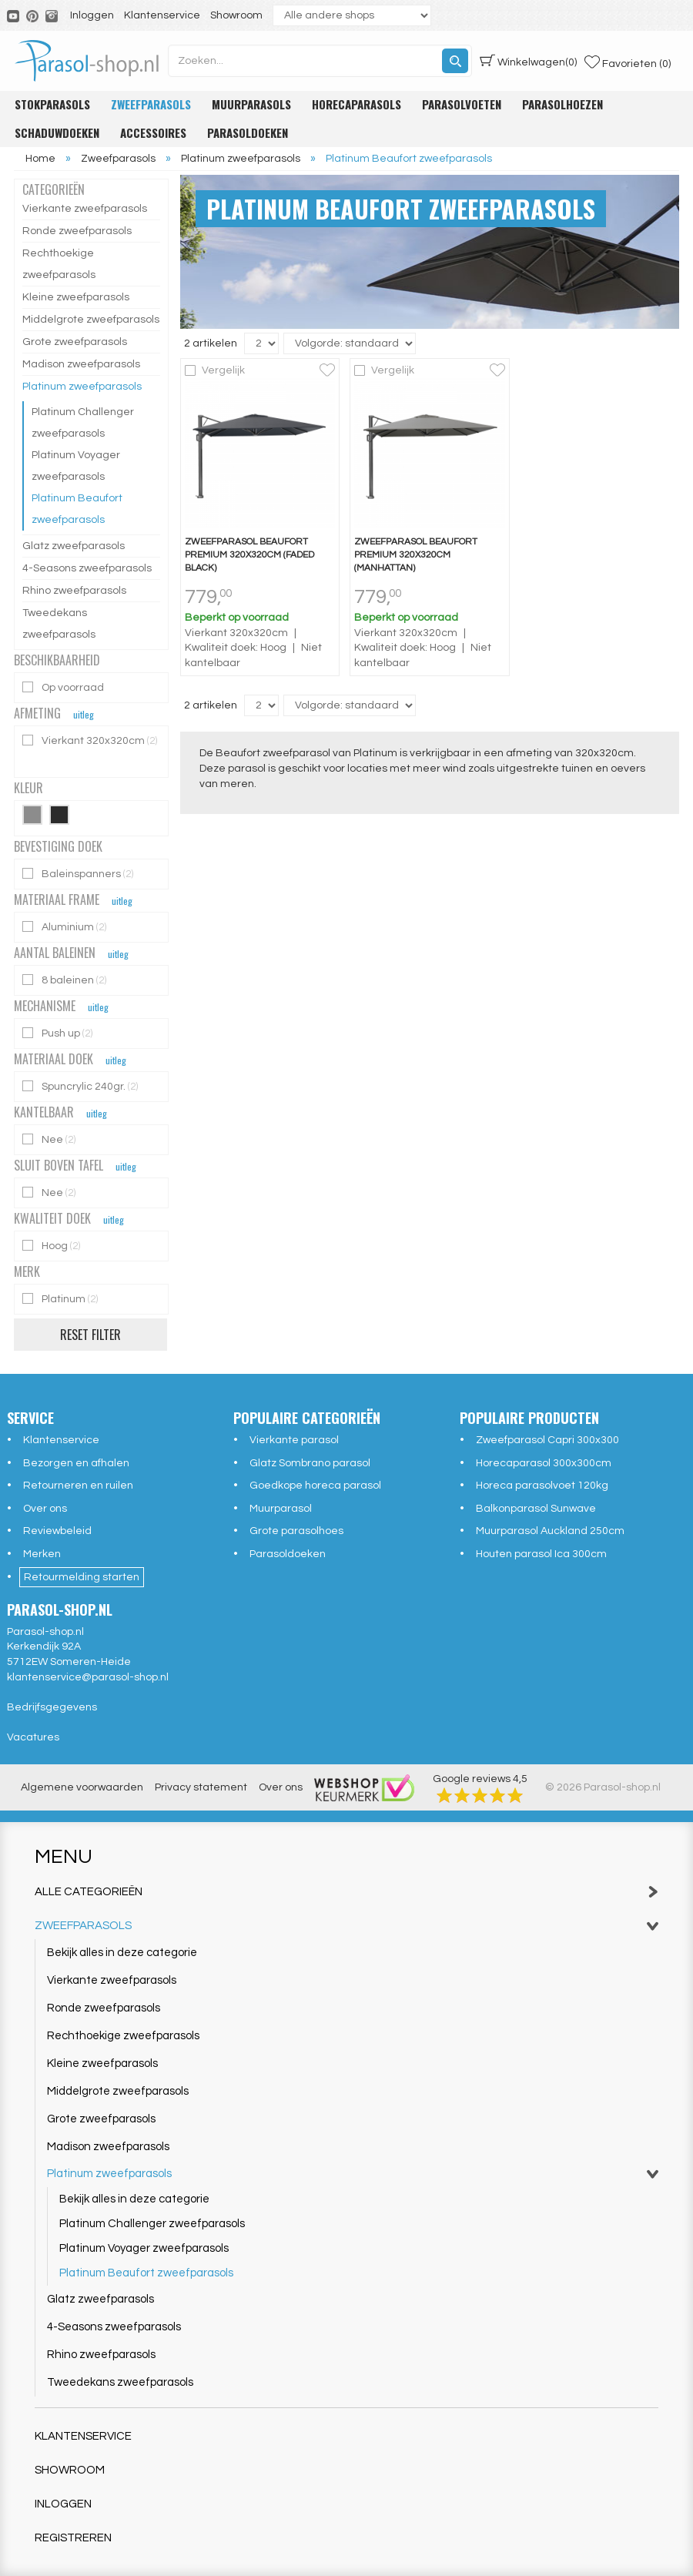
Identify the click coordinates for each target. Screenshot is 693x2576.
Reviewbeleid (57, 1531)
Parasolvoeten (461, 103)
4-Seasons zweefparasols (87, 568)
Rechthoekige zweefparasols (58, 264)
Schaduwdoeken (57, 132)
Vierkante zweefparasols (84, 208)
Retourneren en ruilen (78, 1485)
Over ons (45, 1508)
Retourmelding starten (81, 1577)
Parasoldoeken (247, 132)
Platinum (61, 1299)
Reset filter (90, 1334)
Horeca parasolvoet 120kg (542, 1485)
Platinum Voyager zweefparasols (76, 466)
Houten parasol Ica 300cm (541, 1554)
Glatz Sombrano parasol (309, 1463)
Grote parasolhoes (296, 1531)
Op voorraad (64, 687)
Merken (42, 1554)
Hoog (52, 1245)
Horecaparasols (356, 103)
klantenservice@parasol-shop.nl (88, 1677)
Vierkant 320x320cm (89, 740)
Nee (50, 1139)
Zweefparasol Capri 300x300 (547, 1440)
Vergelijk (223, 370)
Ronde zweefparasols (77, 231)
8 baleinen (65, 980)
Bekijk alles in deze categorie (122, 1952)
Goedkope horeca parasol (315, 1485)
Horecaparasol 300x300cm (543, 1463)
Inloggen (92, 15)
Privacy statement (201, 1787)
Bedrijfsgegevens (52, 1707)
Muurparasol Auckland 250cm (550, 1531)
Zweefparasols (151, 103)
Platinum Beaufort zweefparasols (77, 509)
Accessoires (153, 132)
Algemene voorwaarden (82, 1787)
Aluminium (65, 927)
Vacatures (33, 1737)
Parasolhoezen (562, 103)
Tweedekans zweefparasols (58, 624)
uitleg (83, 714)
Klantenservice (162, 15)
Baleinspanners (79, 873)
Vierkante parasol (294, 1440)
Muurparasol (280, 1508)
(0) (528, 61)
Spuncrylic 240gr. (81, 1086)
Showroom (236, 15)
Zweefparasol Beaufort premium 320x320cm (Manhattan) (415, 555)
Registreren (73, 2538)
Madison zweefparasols (81, 364)
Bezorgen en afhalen (76, 1463)
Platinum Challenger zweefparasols (83, 423)
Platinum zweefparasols (82, 386)
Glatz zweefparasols (73, 546)
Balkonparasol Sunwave (536, 1508)
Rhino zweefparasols (74, 590)
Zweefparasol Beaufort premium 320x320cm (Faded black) (249, 555)
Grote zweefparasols (74, 342)
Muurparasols (251, 103)
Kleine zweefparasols (75, 297)
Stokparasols (52, 103)
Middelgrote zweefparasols (90, 319)
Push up (58, 1033)
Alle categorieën (346, 1892)
